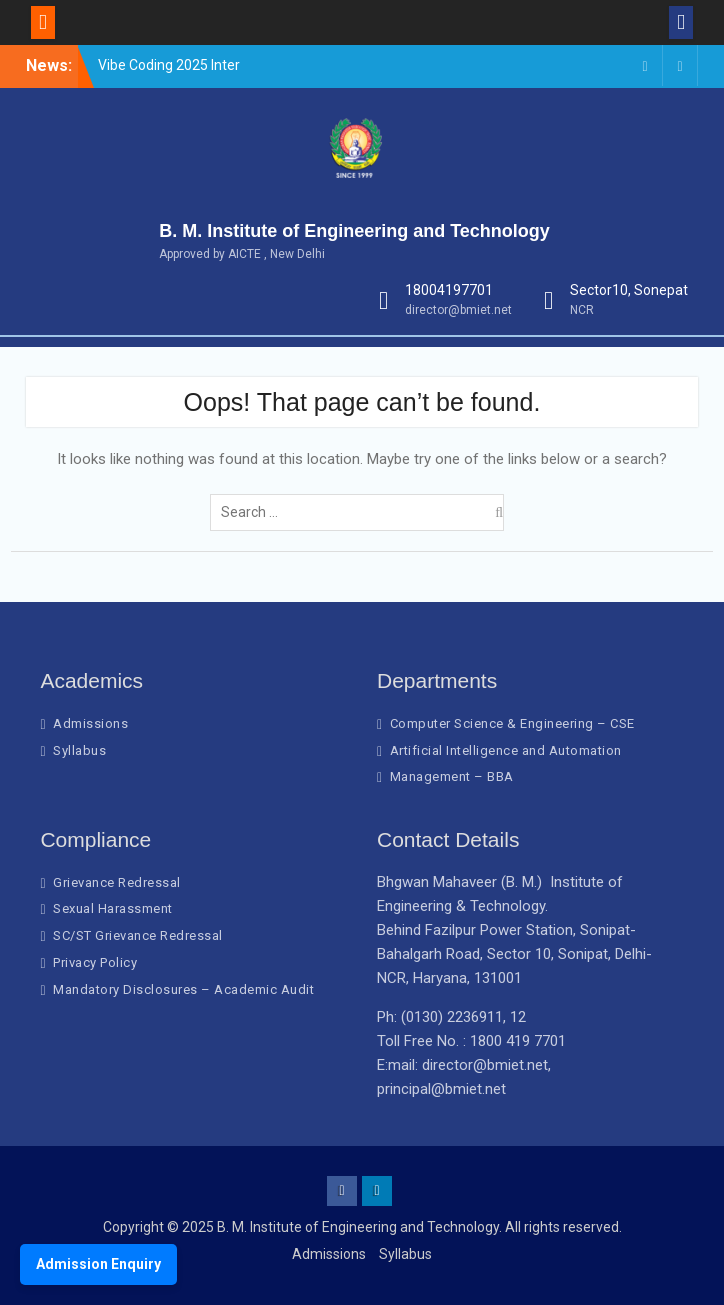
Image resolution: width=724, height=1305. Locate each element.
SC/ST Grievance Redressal (138, 935)
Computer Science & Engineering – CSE (512, 723)
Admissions (90, 723)
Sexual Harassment (113, 908)
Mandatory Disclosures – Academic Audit (183, 989)
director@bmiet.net (458, 310)
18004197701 (449, 290)
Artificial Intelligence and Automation (506, 750)
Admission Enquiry (98, 1264)
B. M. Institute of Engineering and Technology (354, 231)
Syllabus (79, 750)
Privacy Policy (95, 962)
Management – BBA (452, 776)
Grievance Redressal (117, 882)
